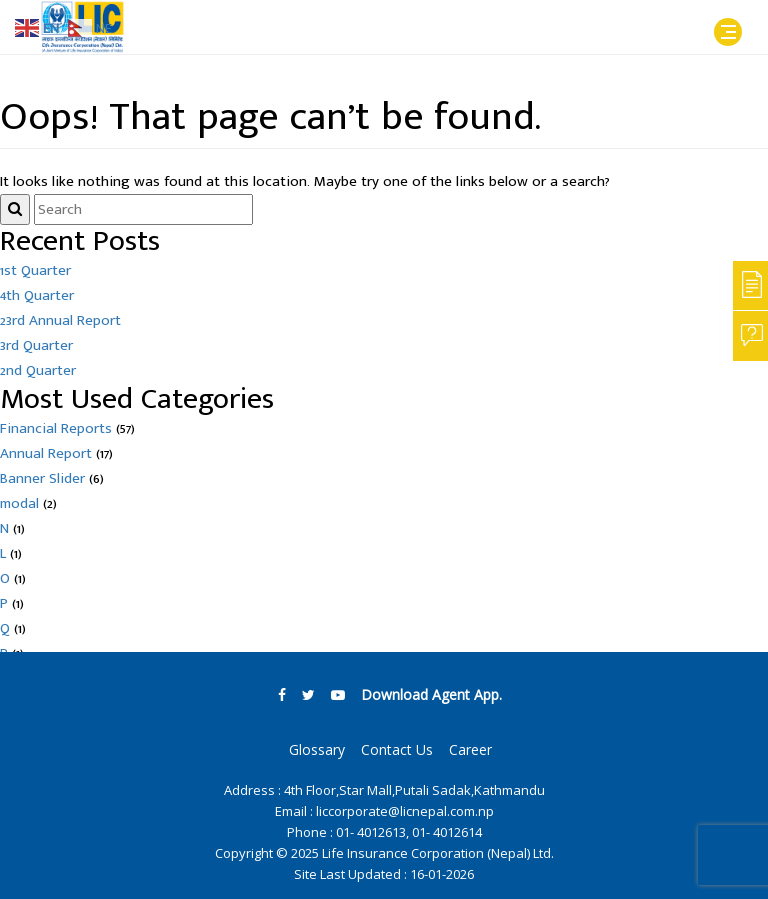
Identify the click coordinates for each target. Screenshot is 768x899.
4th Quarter (37, 295)
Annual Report (46, 453)
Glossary (317, 749)
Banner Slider (42, 478)
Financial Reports (56, 428)
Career (470, 749)
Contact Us (397, 749)
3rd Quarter (36, 345)
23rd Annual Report (60, 320)
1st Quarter (35, 270)
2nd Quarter (38, 370)
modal (19, 503)
